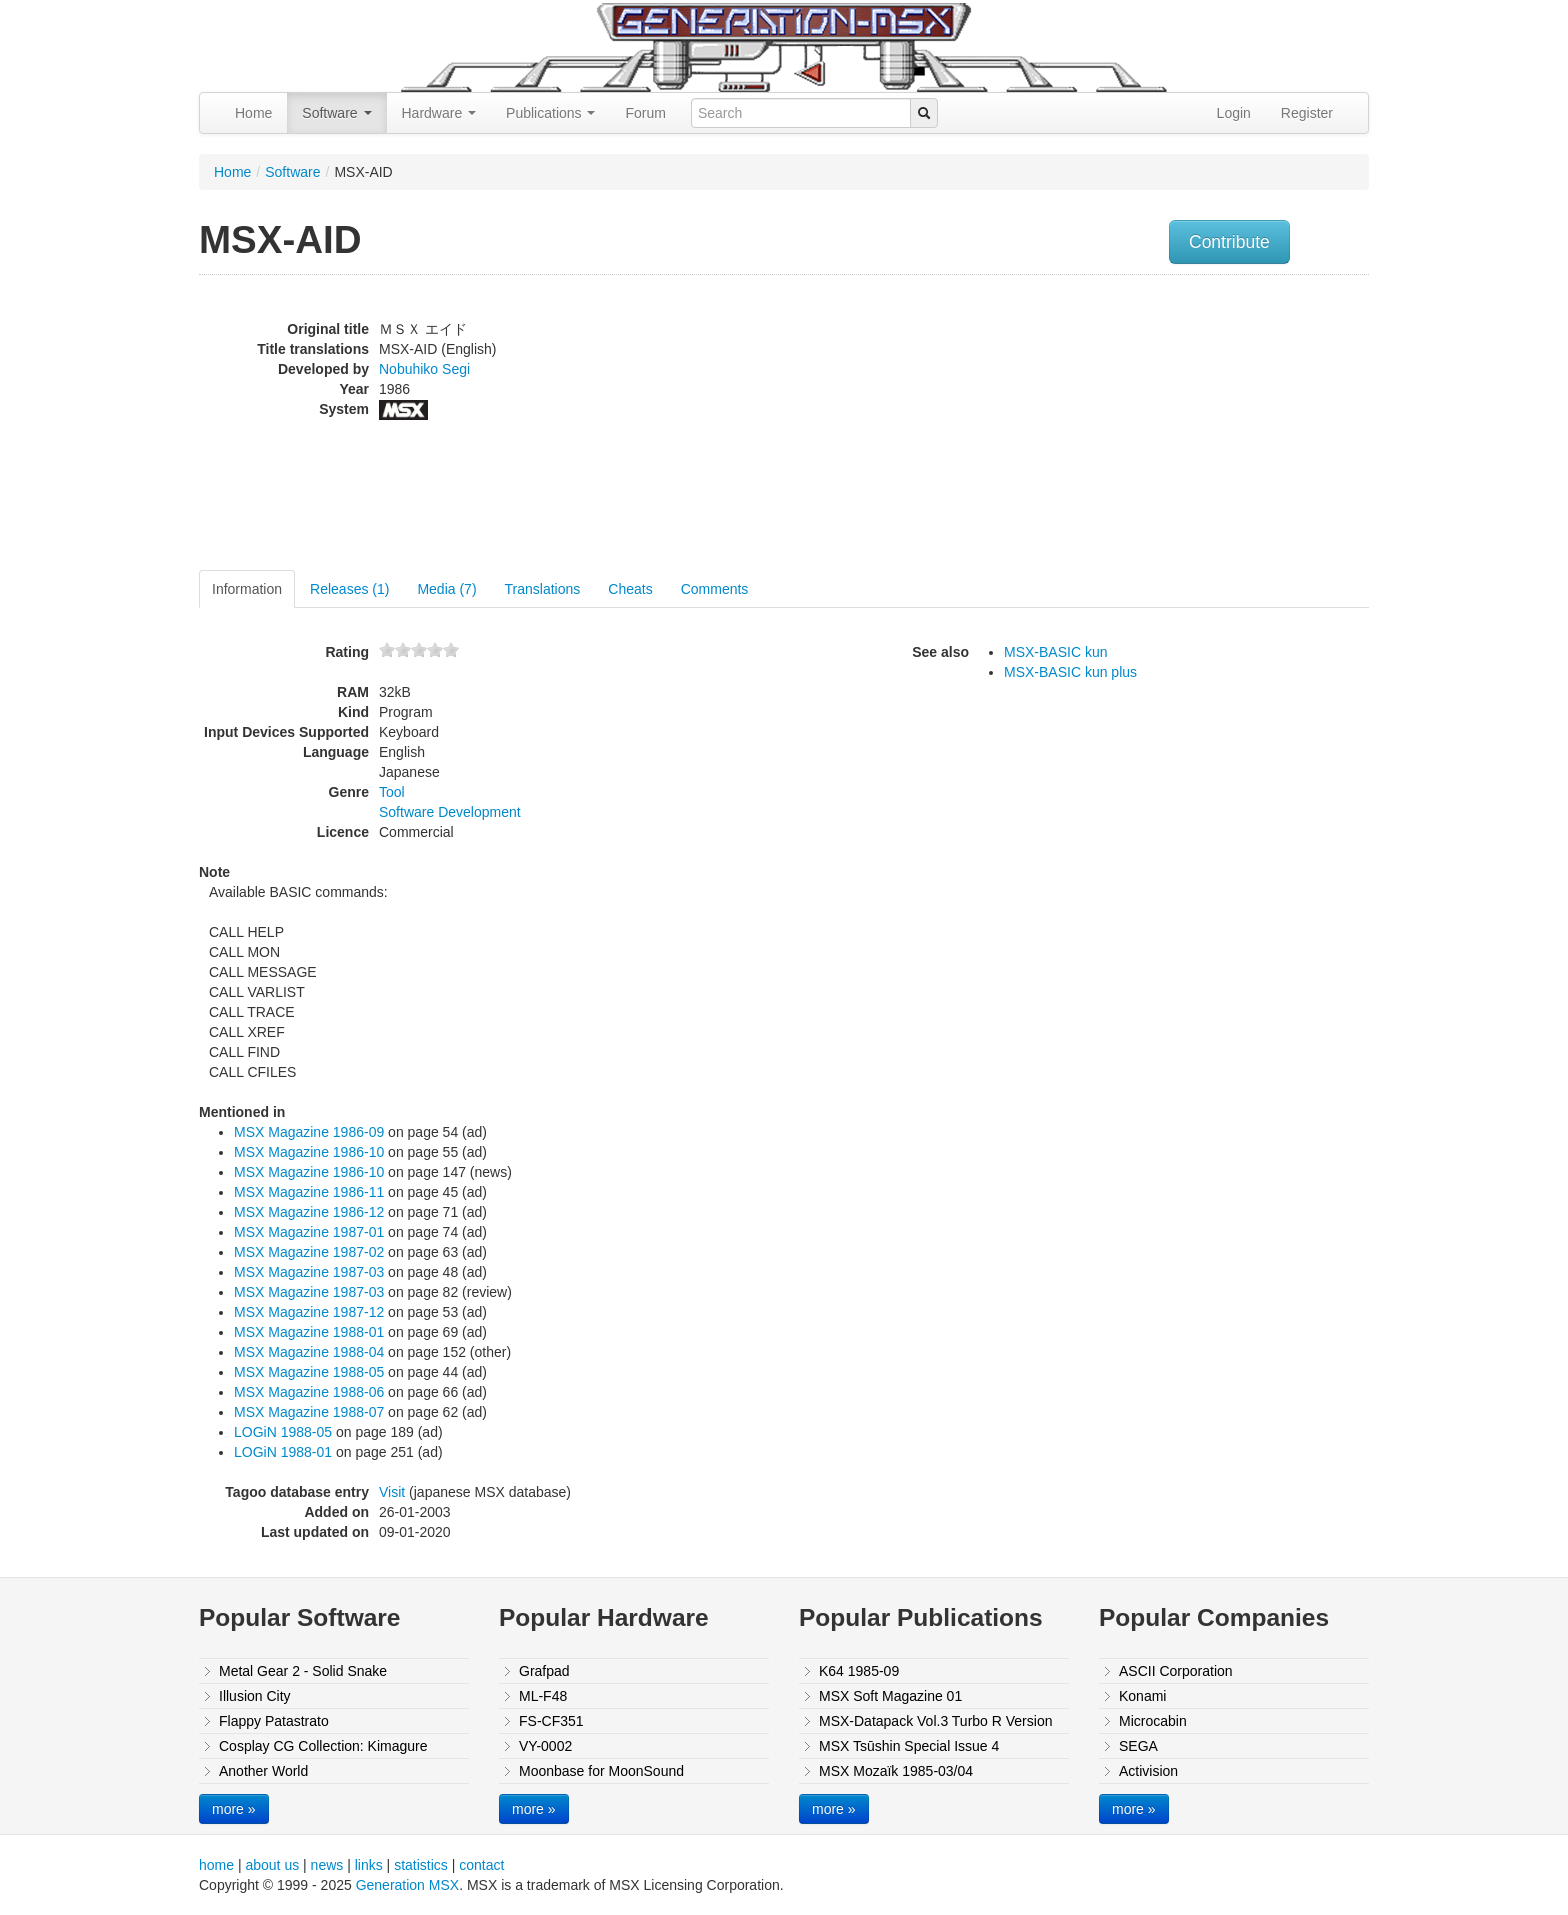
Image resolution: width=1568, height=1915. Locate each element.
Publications (550, 113)
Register (1307, 113)
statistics (421, 1865)
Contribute (1229, 242)
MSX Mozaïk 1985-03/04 (896, 1771)
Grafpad (544, 1671)
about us (272, 1865)
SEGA (1138, 1746)
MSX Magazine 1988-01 (309, 1332)
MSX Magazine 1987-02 (309, 1252)
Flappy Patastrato (274, 1721)
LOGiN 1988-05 (283, 1432)
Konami (1142, 1696)
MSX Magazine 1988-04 (309, 1352)
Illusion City (255, 1696)
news (327, 1865)
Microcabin (1153, 1721)
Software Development (450, 812)
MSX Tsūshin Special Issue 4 (909, 1746)
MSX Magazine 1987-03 (309, 1272)
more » (234, 1809)
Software (336, 113)
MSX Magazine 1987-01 (309, 1232)
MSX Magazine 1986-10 (309, 1152)
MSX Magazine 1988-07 (309, 1412)
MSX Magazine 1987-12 (309, 1312)
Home (253, 113)
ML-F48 (543, 1696)
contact (481, 1865)
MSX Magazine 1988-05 (309, 1372)
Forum (645, 113)
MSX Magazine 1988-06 (309, 1392)
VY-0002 (545, 1746)
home (216, 1865)
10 (451, 649)
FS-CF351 (551, 1721)
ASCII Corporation (1176, 1671)
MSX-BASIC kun (1055, 652)
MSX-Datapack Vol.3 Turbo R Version (935, 1721)
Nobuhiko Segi (424, 369)
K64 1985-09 (859, 1671)
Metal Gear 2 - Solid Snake (303, 1671)
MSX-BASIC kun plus (1070, 672)
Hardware (439, 113)
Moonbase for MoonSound (601, 1771)
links (369, 1865)
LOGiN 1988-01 (283, 1452)
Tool (392, 792)
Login (1234, 113)
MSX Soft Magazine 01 (890, 1696)
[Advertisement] (1167, 425)
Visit (392, 1492)
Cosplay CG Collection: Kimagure (323, 1746)
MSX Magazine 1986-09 (309, 1132)
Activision (1148, 1771)
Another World (263, 1771)
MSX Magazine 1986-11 (309, 1192)
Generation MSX (408, 1885)
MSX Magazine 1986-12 (309, 1212)
